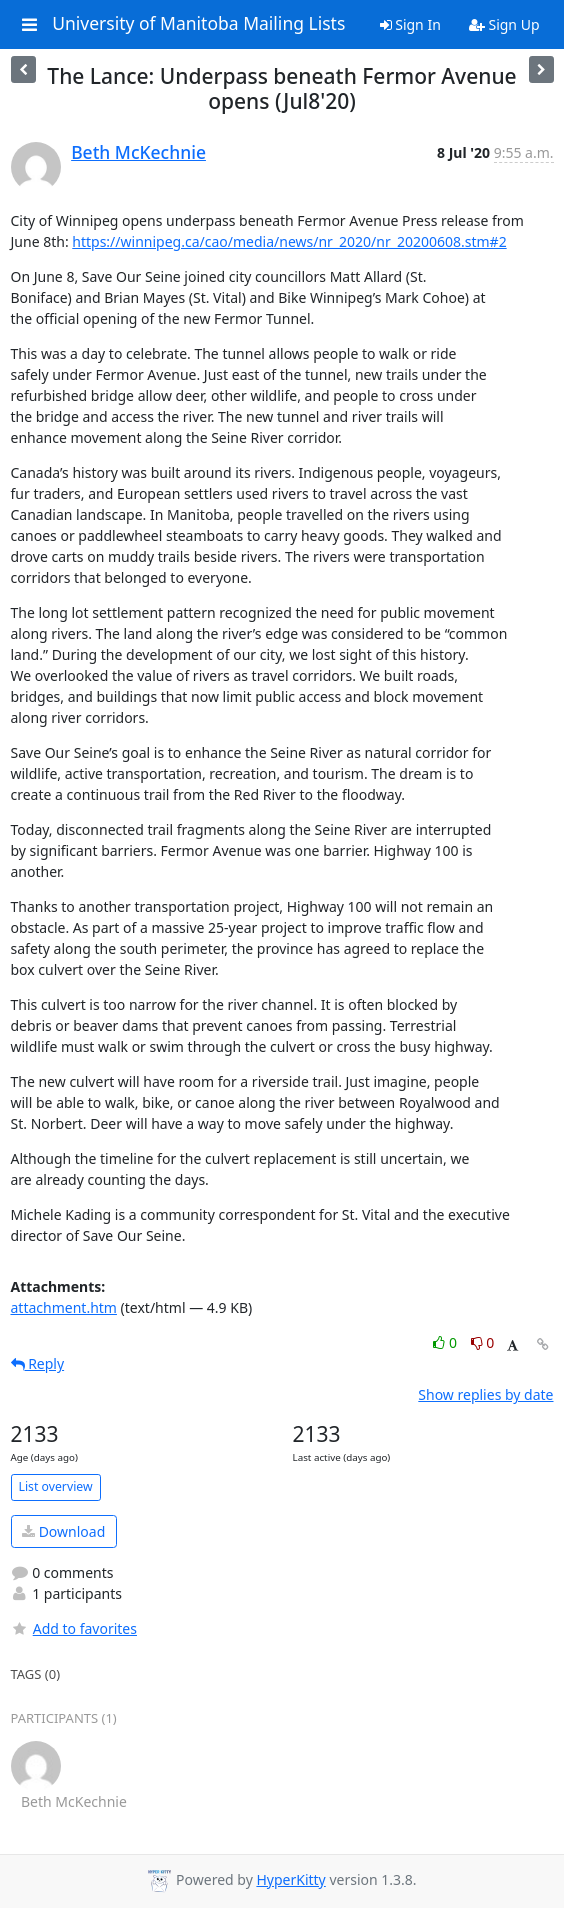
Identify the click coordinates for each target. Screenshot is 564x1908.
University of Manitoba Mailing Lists (198, 24)
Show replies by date (485, 1394)
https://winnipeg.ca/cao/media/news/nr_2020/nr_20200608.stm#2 (289, 241)
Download (63, 1531)
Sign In (410, 24)
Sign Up (504, 24)
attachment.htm (64, 1307)
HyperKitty (290, 1879)
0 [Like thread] (446, 1342)
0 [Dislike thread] (483, 1342)
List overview (56, 1486)
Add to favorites (74, 1628)
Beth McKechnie (138, 152)
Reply (38, 1363)
